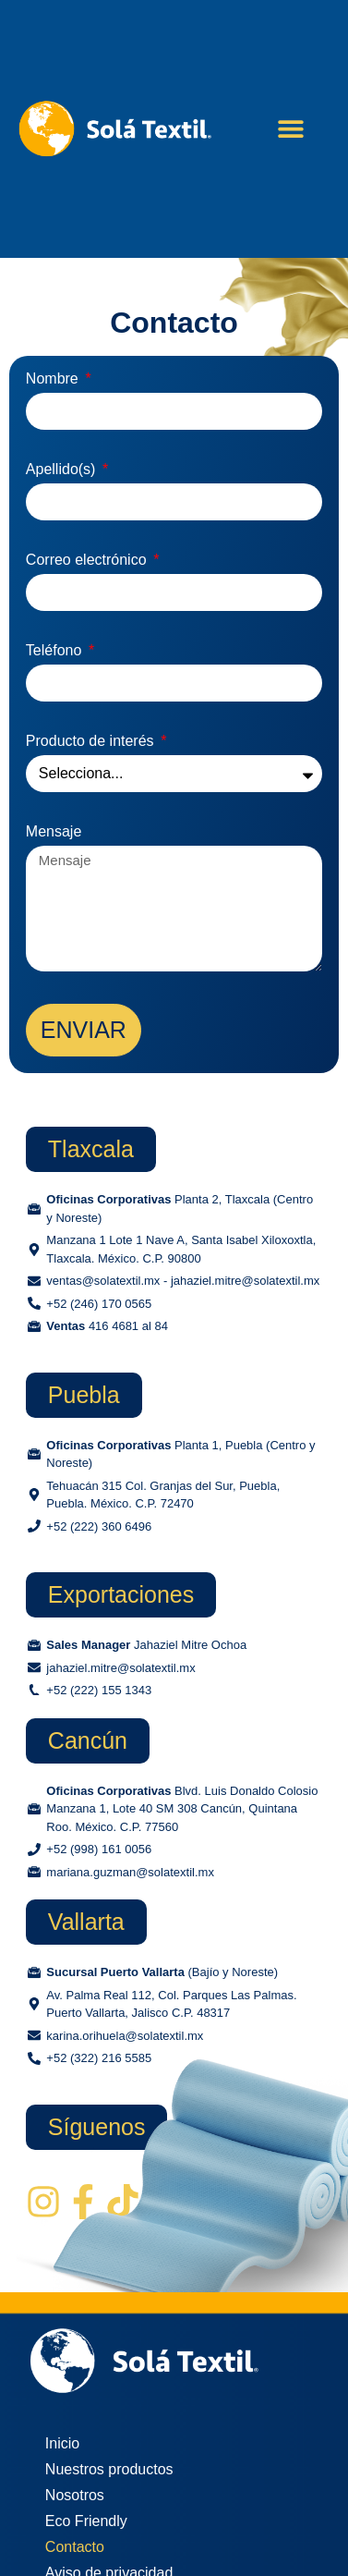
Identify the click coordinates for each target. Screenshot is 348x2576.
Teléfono (56, 650)
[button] (291, 129)
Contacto (74, 2547)
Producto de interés (92, 741)
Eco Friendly (86, 2521)
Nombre (54, 379)
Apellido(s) (63, 469)
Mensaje (53, 831)
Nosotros (74, 2495)
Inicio (62, 2443)
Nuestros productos (109, 2469)
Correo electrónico (88, 560)
